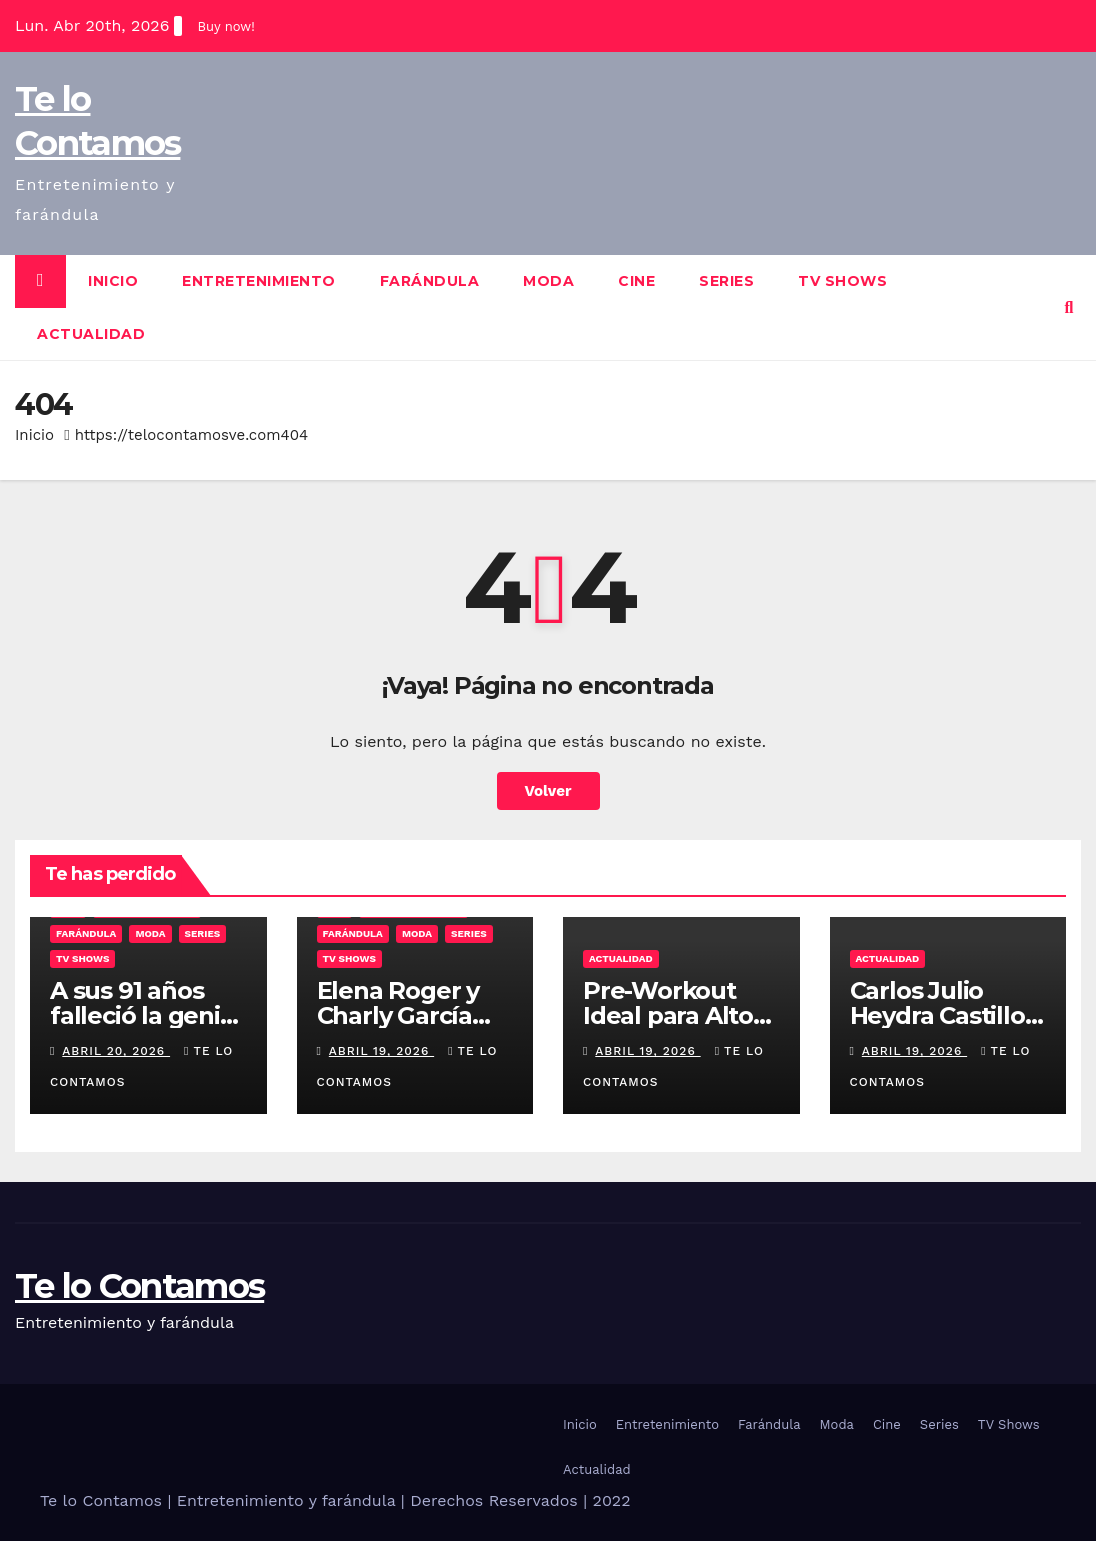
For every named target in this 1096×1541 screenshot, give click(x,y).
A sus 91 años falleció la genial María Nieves (145, 1015)
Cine (636, 281)
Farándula (430, 281)
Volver (548, 791)
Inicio (113, 281)
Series (726, 281)
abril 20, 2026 (116, 1051)
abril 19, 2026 (381, 1051)
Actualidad (91, 334)
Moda (548, 281)
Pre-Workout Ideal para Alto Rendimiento (668, 1015)
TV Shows (842, 281)
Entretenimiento (259, 281)
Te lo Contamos (139, 1286)
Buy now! (225, 26)
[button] (1069, 307)
